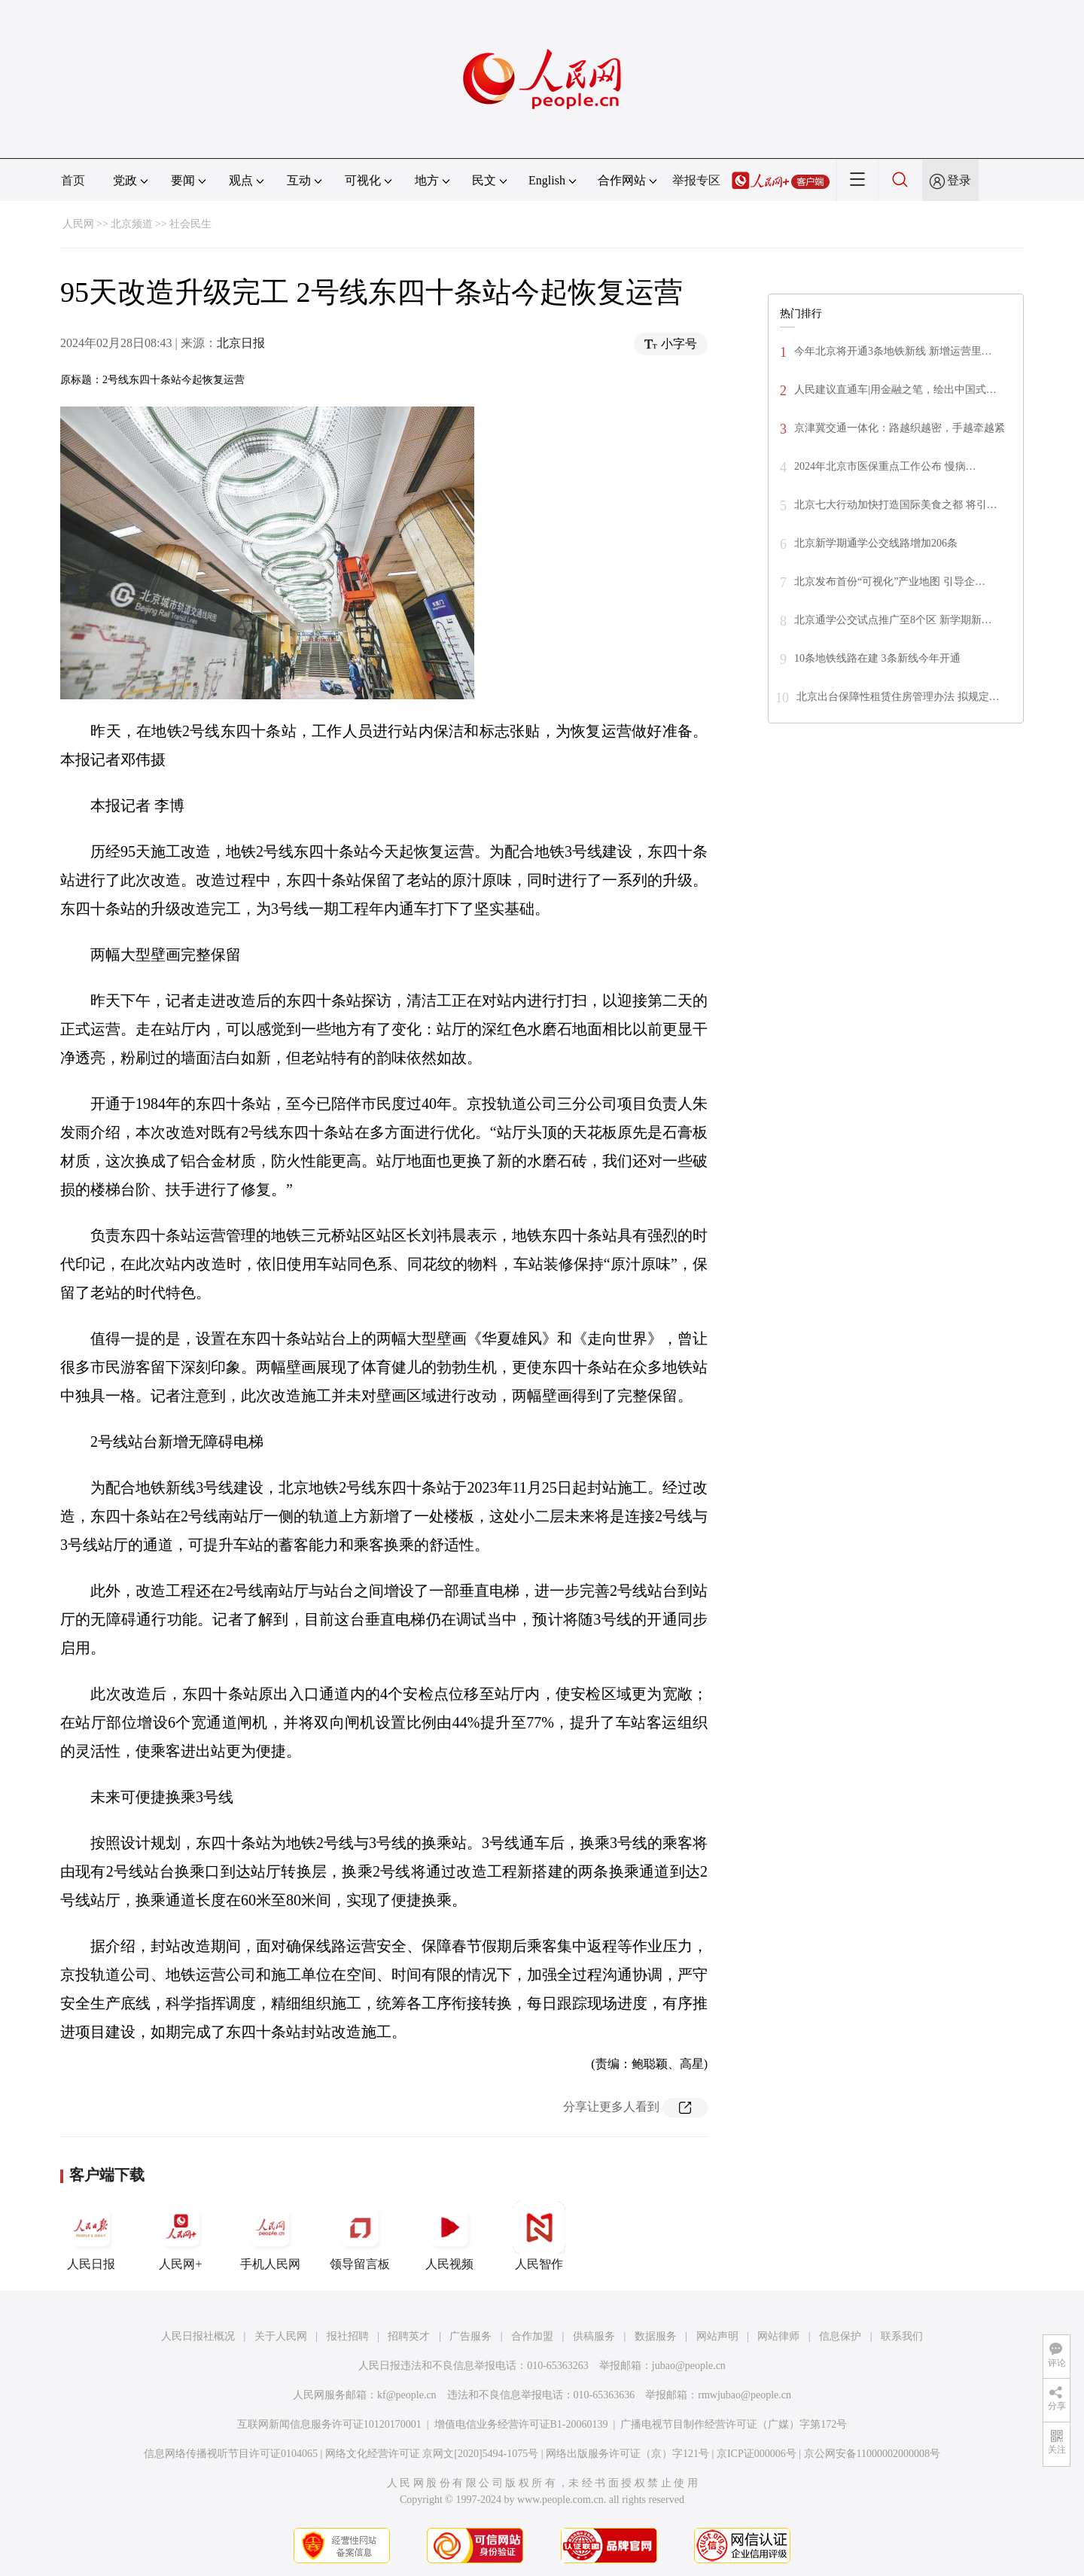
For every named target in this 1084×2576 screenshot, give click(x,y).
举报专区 (696, 180)
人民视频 (449, 2235)
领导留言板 (360, 2235)
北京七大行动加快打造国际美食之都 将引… (895, 504)
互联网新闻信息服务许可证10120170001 (329, 2424)
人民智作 (539, 2235)
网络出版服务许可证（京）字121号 (627, 2453)
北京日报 (241, 342)
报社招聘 (348, 2336)
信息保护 (840, 2336)
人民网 (78, 224)
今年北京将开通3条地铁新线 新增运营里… (893, 351)
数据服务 (656, 2336)
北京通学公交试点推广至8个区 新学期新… (893, 620)
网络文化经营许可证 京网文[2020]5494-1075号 (432, 2453)
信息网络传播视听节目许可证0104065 (231, 2453)
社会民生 (190, 224)
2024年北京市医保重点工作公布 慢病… (885, 466)
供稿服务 (594, 2336)
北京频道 (132, 224)
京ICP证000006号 (756, 2453)
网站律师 (778, 2336)
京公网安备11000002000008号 (872, 2453)
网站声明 (717, 2336)
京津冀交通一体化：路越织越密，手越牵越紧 (899, 428)
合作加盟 (532, 2336)
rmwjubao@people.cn (744, 2395)
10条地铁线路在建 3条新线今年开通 (877, 658)
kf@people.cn (407, 2395)
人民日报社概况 (198, 2336)
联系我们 (902, 2336)
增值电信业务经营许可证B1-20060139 (521, 2424)
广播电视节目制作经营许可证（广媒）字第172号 (733, 2424)
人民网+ (180, 2235)
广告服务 (470, 2336)
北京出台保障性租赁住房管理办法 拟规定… (898, 696)
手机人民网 (270, 2235)
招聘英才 (409, 2336)
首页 (73, 180)
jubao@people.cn (689, 2365)
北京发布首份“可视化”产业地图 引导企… (889, 581)
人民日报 (91, 2235)
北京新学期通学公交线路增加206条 (876, 543)
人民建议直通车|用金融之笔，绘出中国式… (895, 389)
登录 (959, 180)
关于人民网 (280, 2336)
